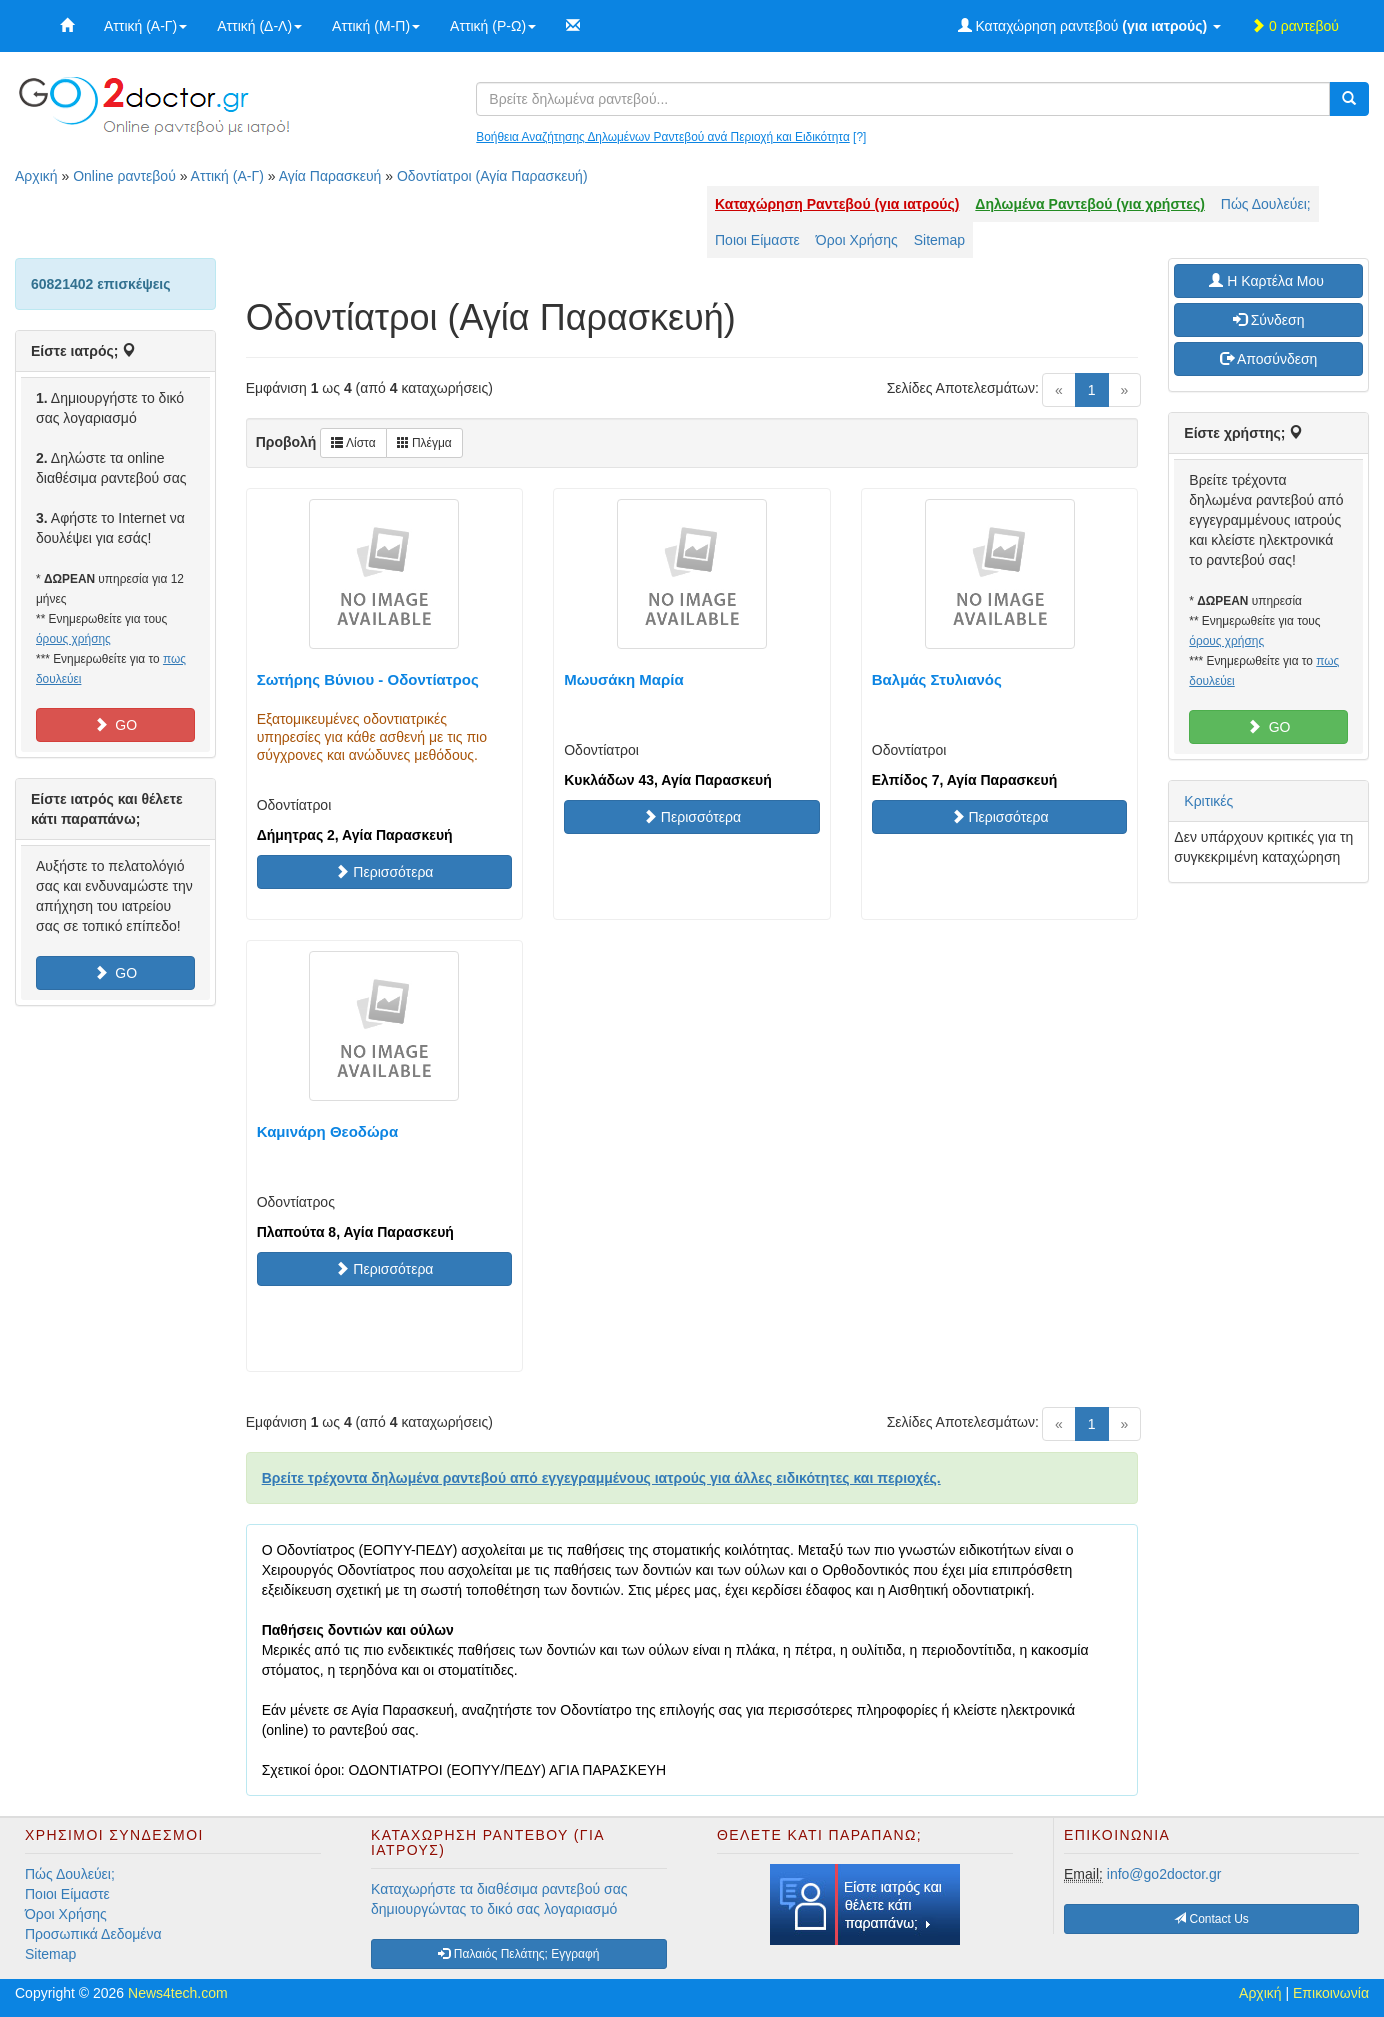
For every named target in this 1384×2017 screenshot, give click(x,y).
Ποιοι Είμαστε (757, 240)
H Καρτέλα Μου (1268, 281)
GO (116, 725)
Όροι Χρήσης (857, 240)
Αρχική (36, 176)
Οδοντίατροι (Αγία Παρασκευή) (492, 176)
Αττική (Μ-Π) (376, 26)
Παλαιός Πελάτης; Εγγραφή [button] (518, 1954)
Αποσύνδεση (1268, 359)
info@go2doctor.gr (1164, 1874)
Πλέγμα (424, 443)
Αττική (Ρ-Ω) (493, 26)
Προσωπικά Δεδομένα (93, 1934)
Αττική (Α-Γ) (145, 26)
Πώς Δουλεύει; (1266, 204)
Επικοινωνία (1331, 1993)
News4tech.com (178, 1993)
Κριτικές (1208, 801)
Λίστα (353, 443)
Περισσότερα (384, 872)
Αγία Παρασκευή (330, 176)
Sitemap (939, 240)
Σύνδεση (1269, 320)
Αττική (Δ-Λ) (259, 26)
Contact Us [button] (1211, 1919)
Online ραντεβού (124, 176)
